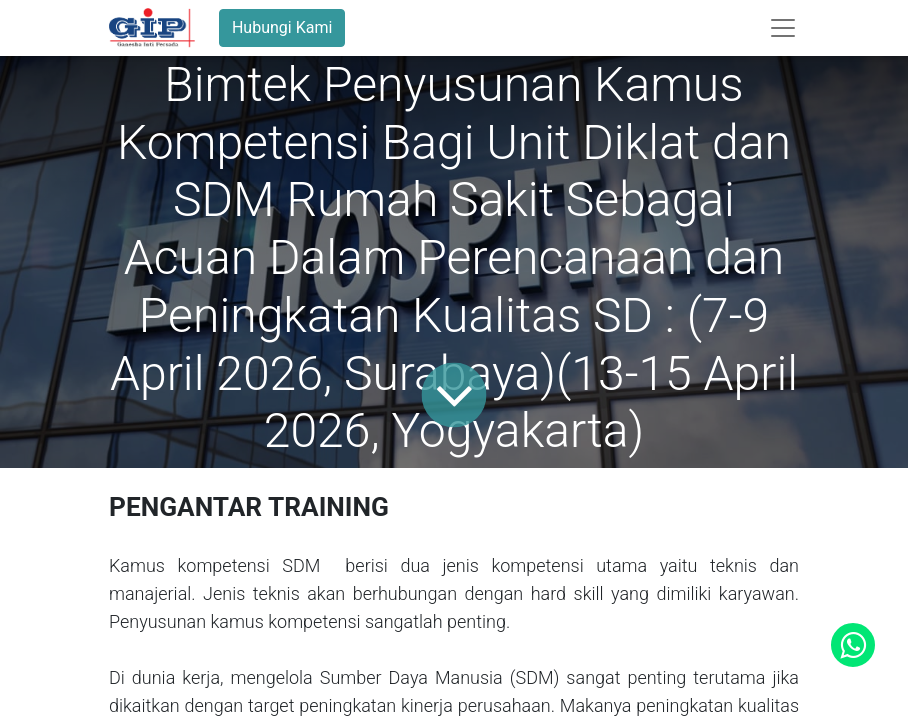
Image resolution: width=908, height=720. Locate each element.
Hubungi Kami (282, 27)
